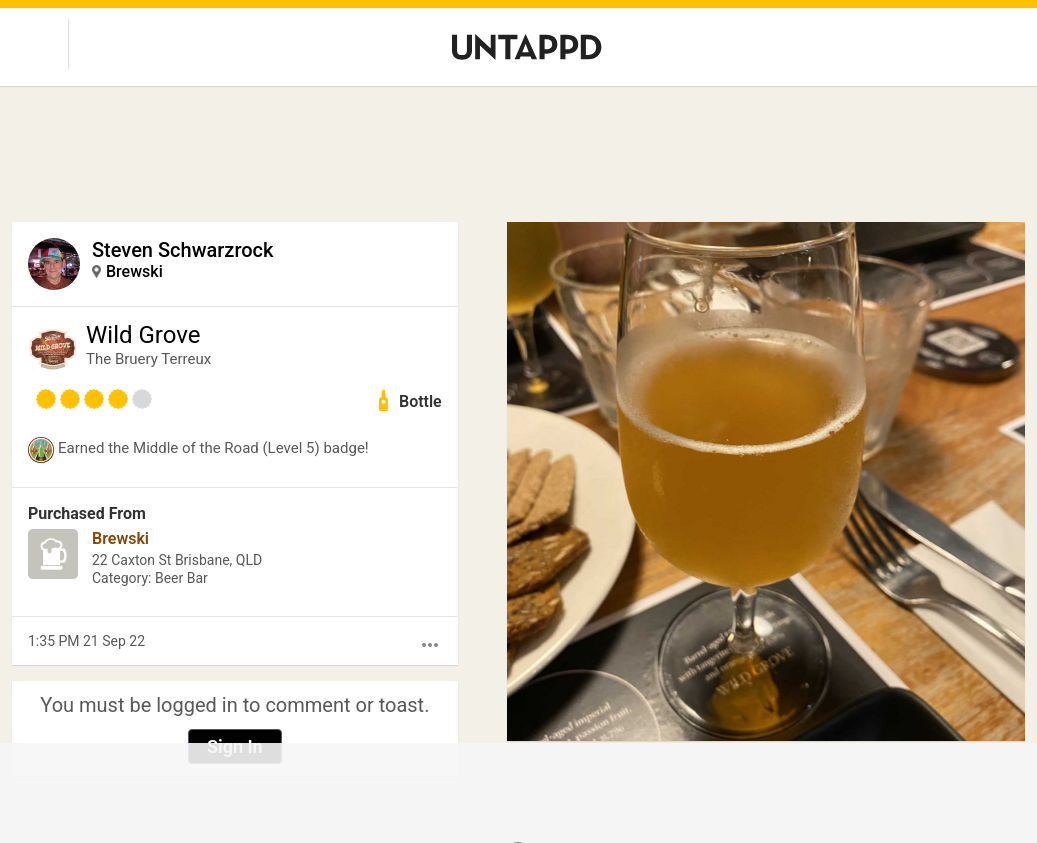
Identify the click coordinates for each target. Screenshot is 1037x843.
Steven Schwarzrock (182, 250)
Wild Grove (143, 335)
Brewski (134, 271)
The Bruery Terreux (148, 359)
